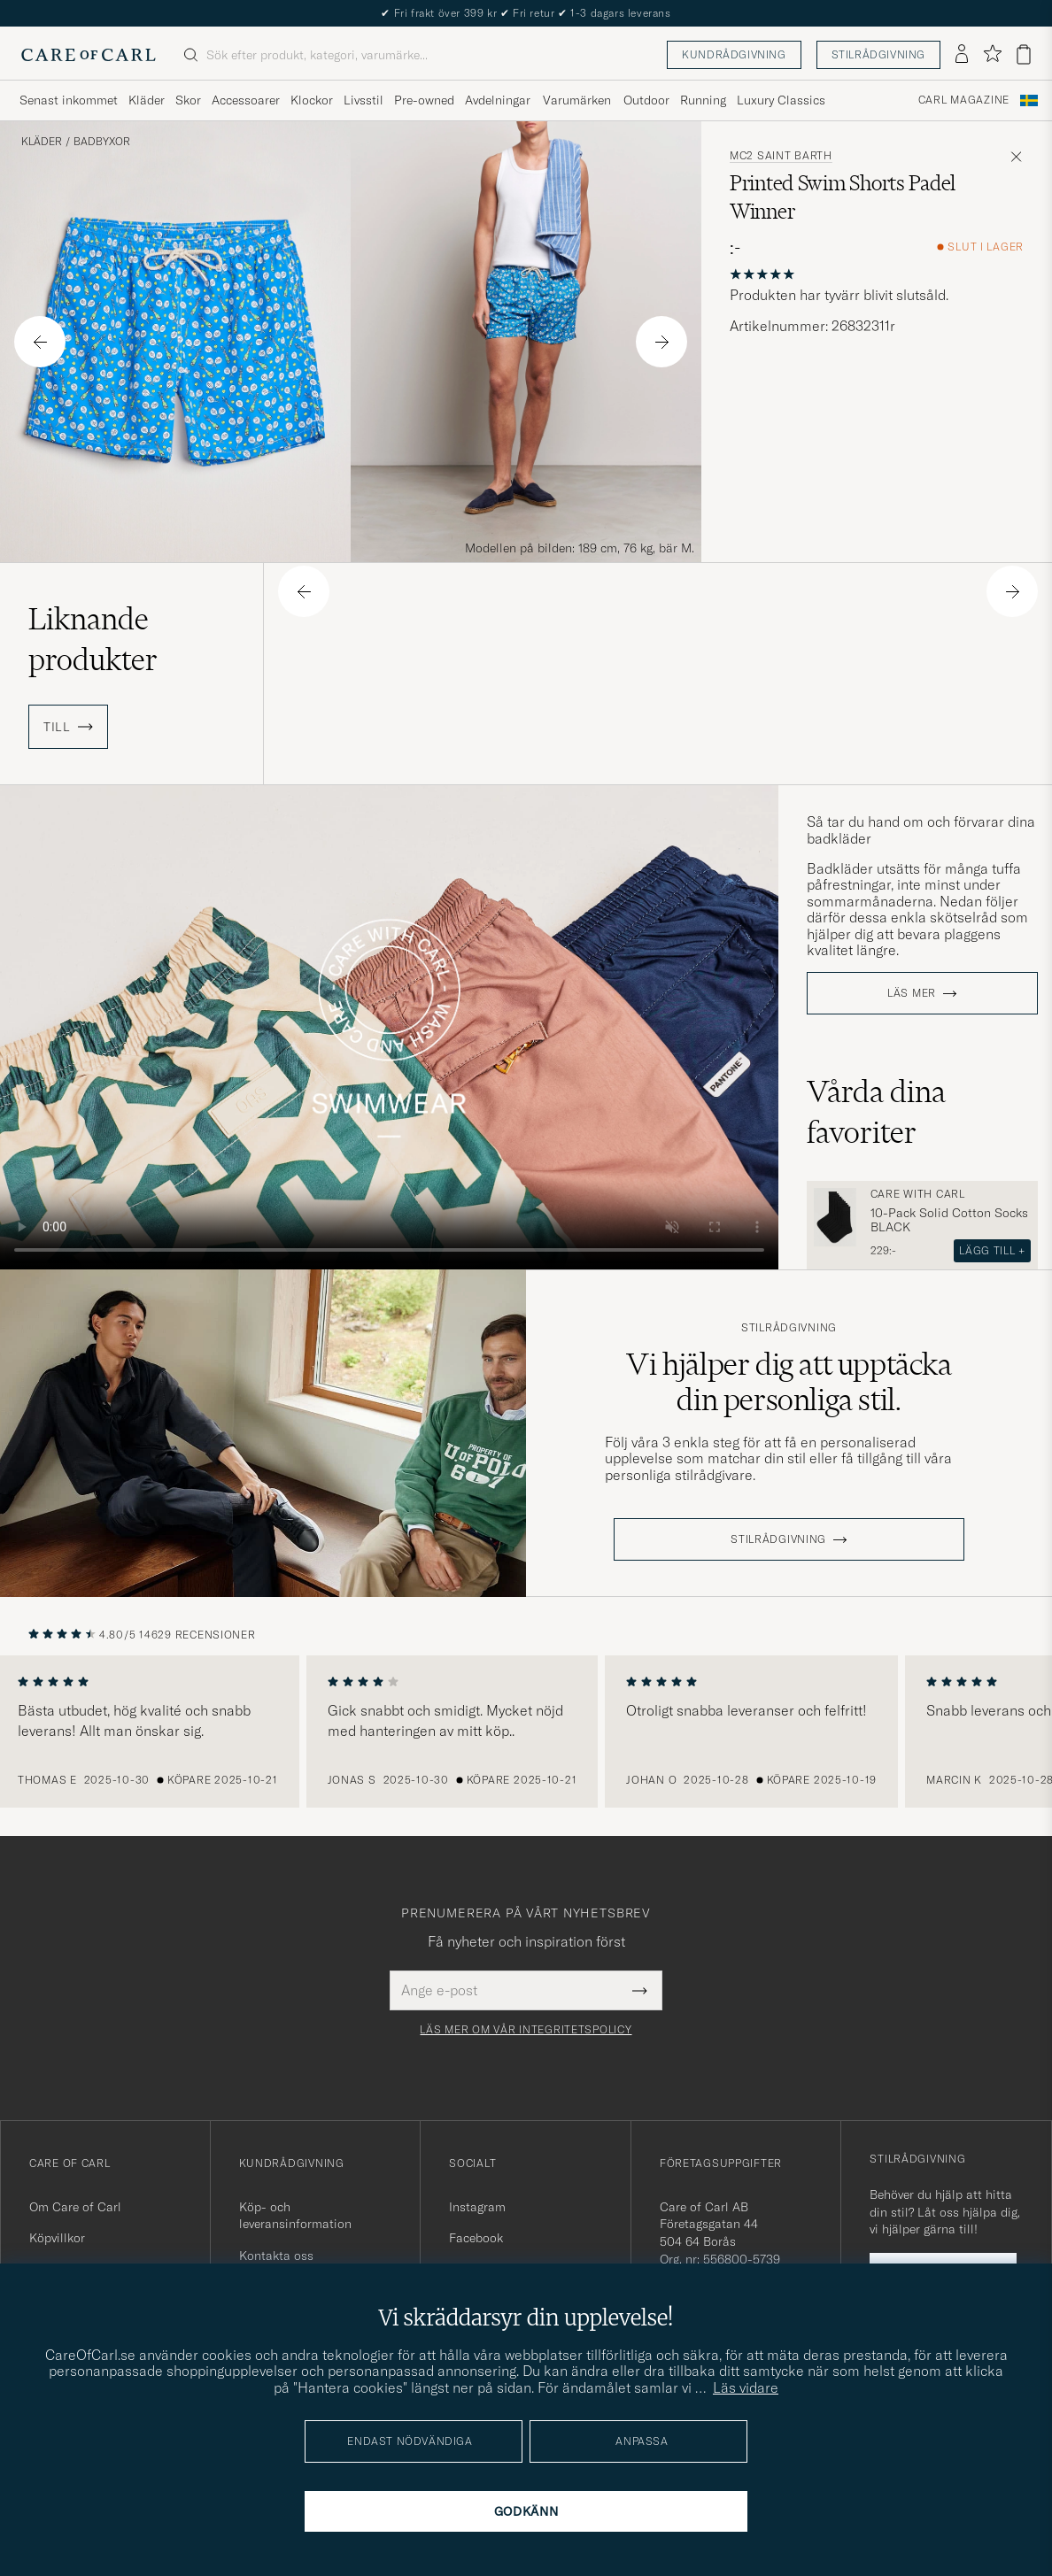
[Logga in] (961, 55)
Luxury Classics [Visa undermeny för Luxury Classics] (781, 100)
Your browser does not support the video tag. (389, 1027)
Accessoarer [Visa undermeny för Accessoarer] (246, 100)
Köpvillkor (57, 2238)
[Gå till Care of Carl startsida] (88, 55)
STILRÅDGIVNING (778, 1539)
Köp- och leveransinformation (295, 2216)
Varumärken (577, 100)
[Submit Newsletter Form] (639, 1990)
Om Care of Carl (75, 2207)
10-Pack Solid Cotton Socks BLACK (949, 1220)
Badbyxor (101, 141)
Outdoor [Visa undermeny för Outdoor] (646, 100)
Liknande (93, 639)
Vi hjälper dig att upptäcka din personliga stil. (788, 1382)
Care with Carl (917, 1194)
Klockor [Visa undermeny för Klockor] (311, 100)
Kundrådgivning (733, 54)
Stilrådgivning (878, 54)
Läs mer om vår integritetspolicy (525, 2030)
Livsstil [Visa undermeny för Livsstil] (363, 100)
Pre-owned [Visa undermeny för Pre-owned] (424, 100)
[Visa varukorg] (1023, 54)
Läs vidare (745, 2387)
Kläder (41, 141)
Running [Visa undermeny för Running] (703, 100)
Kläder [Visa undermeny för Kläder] (146, 100)
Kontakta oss (276, 2256)
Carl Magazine (963, 100)
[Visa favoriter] (992, 54)
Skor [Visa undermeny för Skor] (188, 100)
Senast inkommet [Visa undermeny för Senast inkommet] (68, 100)
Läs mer (911, 993)
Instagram (477, 2207)
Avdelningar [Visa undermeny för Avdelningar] (497, 100)
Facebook (476, 2238)
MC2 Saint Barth (781, 156)
